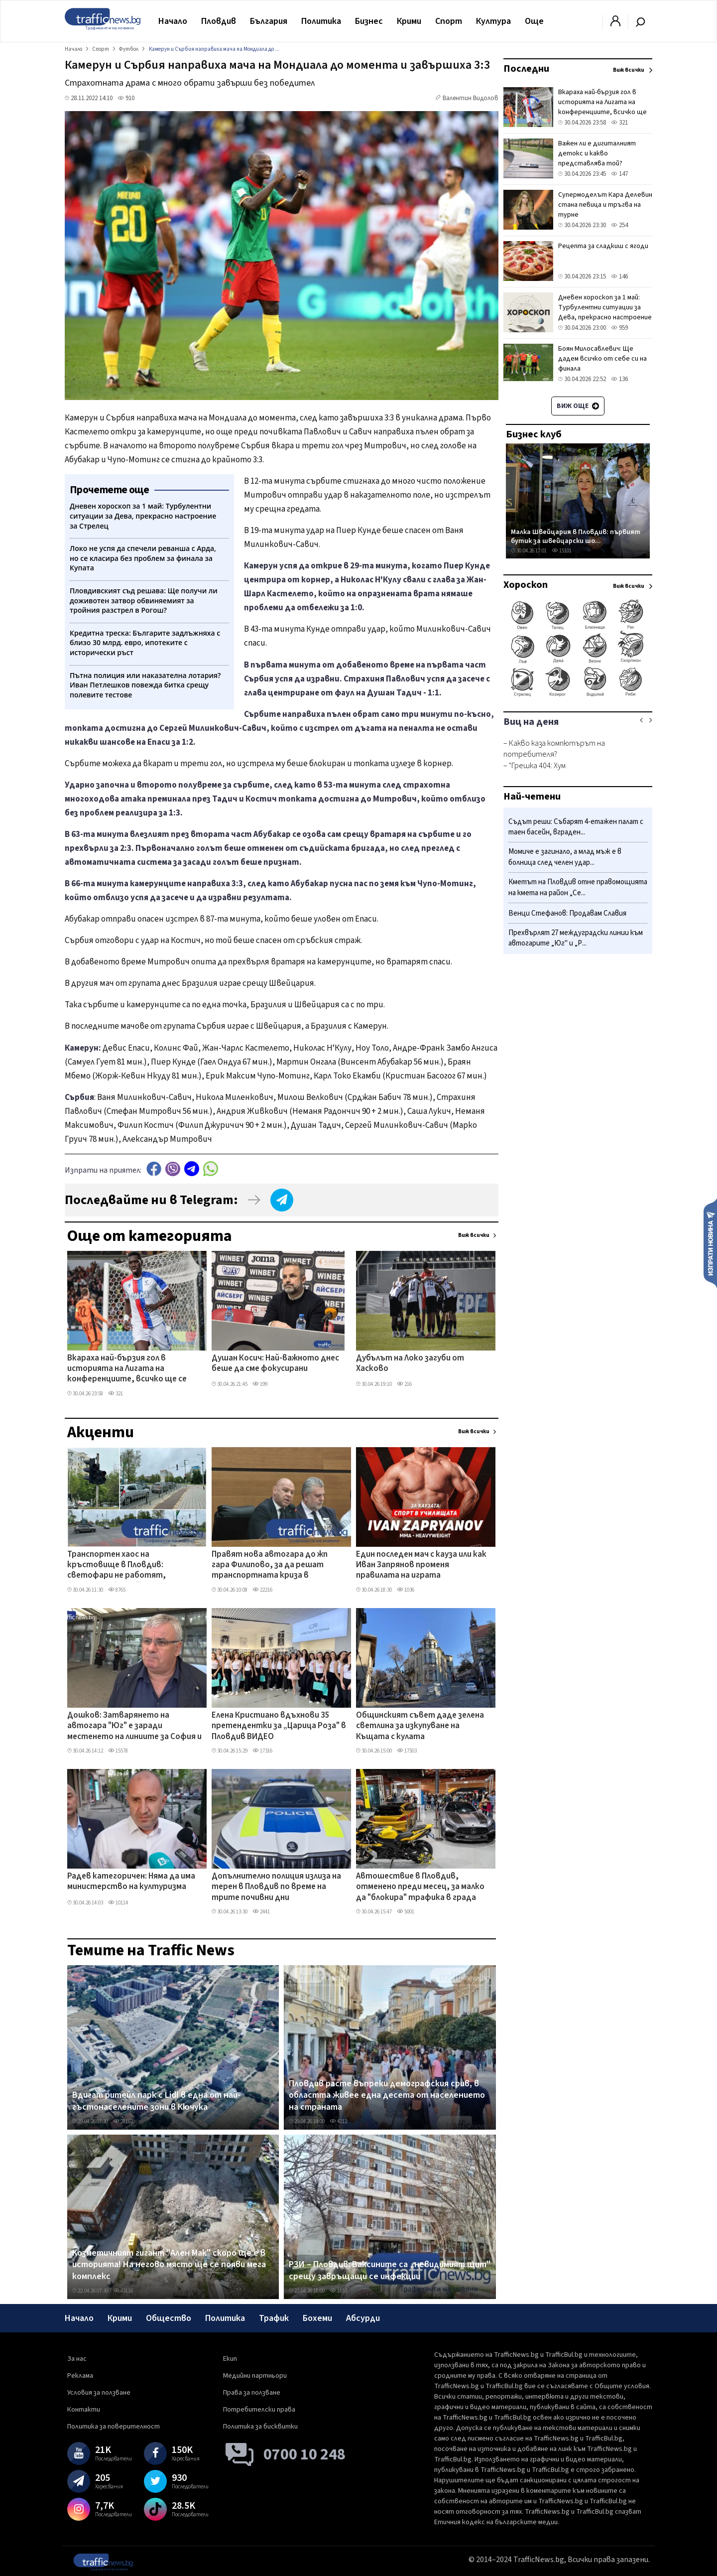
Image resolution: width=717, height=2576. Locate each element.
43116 (123, 2291)
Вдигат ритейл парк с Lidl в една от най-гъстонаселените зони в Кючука (156, 2101)
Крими (409, 21)
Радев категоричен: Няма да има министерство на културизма (131, 1882)
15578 (118, 1751)
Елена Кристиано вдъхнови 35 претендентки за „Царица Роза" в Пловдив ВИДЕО (279, 1726)
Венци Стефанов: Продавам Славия (567, 913)
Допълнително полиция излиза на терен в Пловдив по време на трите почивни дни (276, 1887)
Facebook (153, 1169)
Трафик (274, 2318)
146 (619, 276)
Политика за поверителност (113, 2427)
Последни (526, 69)
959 (619, 327)
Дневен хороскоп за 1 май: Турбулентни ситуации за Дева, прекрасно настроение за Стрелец (605, 312)
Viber (173, 1169)
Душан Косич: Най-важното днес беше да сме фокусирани (275, 1363)
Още (534, 21)
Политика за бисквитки (260, 2427)
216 (404, 1384)
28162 (123, 2121)
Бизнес (369, 21)
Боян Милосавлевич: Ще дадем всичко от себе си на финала (602, 359)
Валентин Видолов (470, 98)
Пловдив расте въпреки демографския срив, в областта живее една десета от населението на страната (387, 2095)
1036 (405, 1590)
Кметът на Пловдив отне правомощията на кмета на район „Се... (577, 887)
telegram (191, 1169)
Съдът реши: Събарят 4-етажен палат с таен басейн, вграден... (575, 827)
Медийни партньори (255, 2376)
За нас (77, 2359)
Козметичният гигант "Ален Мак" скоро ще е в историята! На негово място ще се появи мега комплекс (169, 2265)
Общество (168, 2318)
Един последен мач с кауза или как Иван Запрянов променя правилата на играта (421, 1565)
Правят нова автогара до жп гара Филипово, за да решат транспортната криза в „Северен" (270, 1565)
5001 (405, 1911)
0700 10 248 (304, 2454)
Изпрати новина (710, 1243)
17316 (262, 1751)
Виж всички (473, 1235)
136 (619, 379)
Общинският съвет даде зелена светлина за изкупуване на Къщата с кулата (420, 1726)
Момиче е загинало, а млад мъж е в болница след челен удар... (564, 857)
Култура (493, 21)
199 (259, 1384)
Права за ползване (251, 2393)
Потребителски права (259, 2410)
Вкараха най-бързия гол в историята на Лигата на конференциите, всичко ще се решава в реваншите (127, 1369)
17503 (407, 1751)
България (268, 21)
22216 (262, 1590)
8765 (116, 1590)
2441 (261, 1911)
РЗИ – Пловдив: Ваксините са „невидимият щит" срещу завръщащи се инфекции (389, 2270)
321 (115, 1393)
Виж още (578, 406)
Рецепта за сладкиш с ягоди (603, 246)
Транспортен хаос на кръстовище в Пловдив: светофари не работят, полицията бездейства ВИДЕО (128, 1565)
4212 (338, 2121)
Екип (230, 2359)
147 (619, 173)
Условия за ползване (98, 2393)
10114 (118, 1902)
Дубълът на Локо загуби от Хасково (410, 1363)
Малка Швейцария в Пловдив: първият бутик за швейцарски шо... (575, 536)
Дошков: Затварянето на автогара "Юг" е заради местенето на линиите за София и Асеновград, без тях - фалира (134, 1726)
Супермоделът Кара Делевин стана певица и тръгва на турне (605, 205)
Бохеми (317, 2318)
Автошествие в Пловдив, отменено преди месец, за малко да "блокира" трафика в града (420, 1887)
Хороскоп (525, 585)
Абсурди (363, 2318)
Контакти (83, 2410)
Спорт (448, 21)
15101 (562, 550)
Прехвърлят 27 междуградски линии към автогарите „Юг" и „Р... (575, 938)
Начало (172, 21)
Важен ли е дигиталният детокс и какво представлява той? (597, 153)
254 (619, 225)
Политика (321, 21)
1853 (338, 2291)
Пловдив (218, 21)
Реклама (80, 2376)
